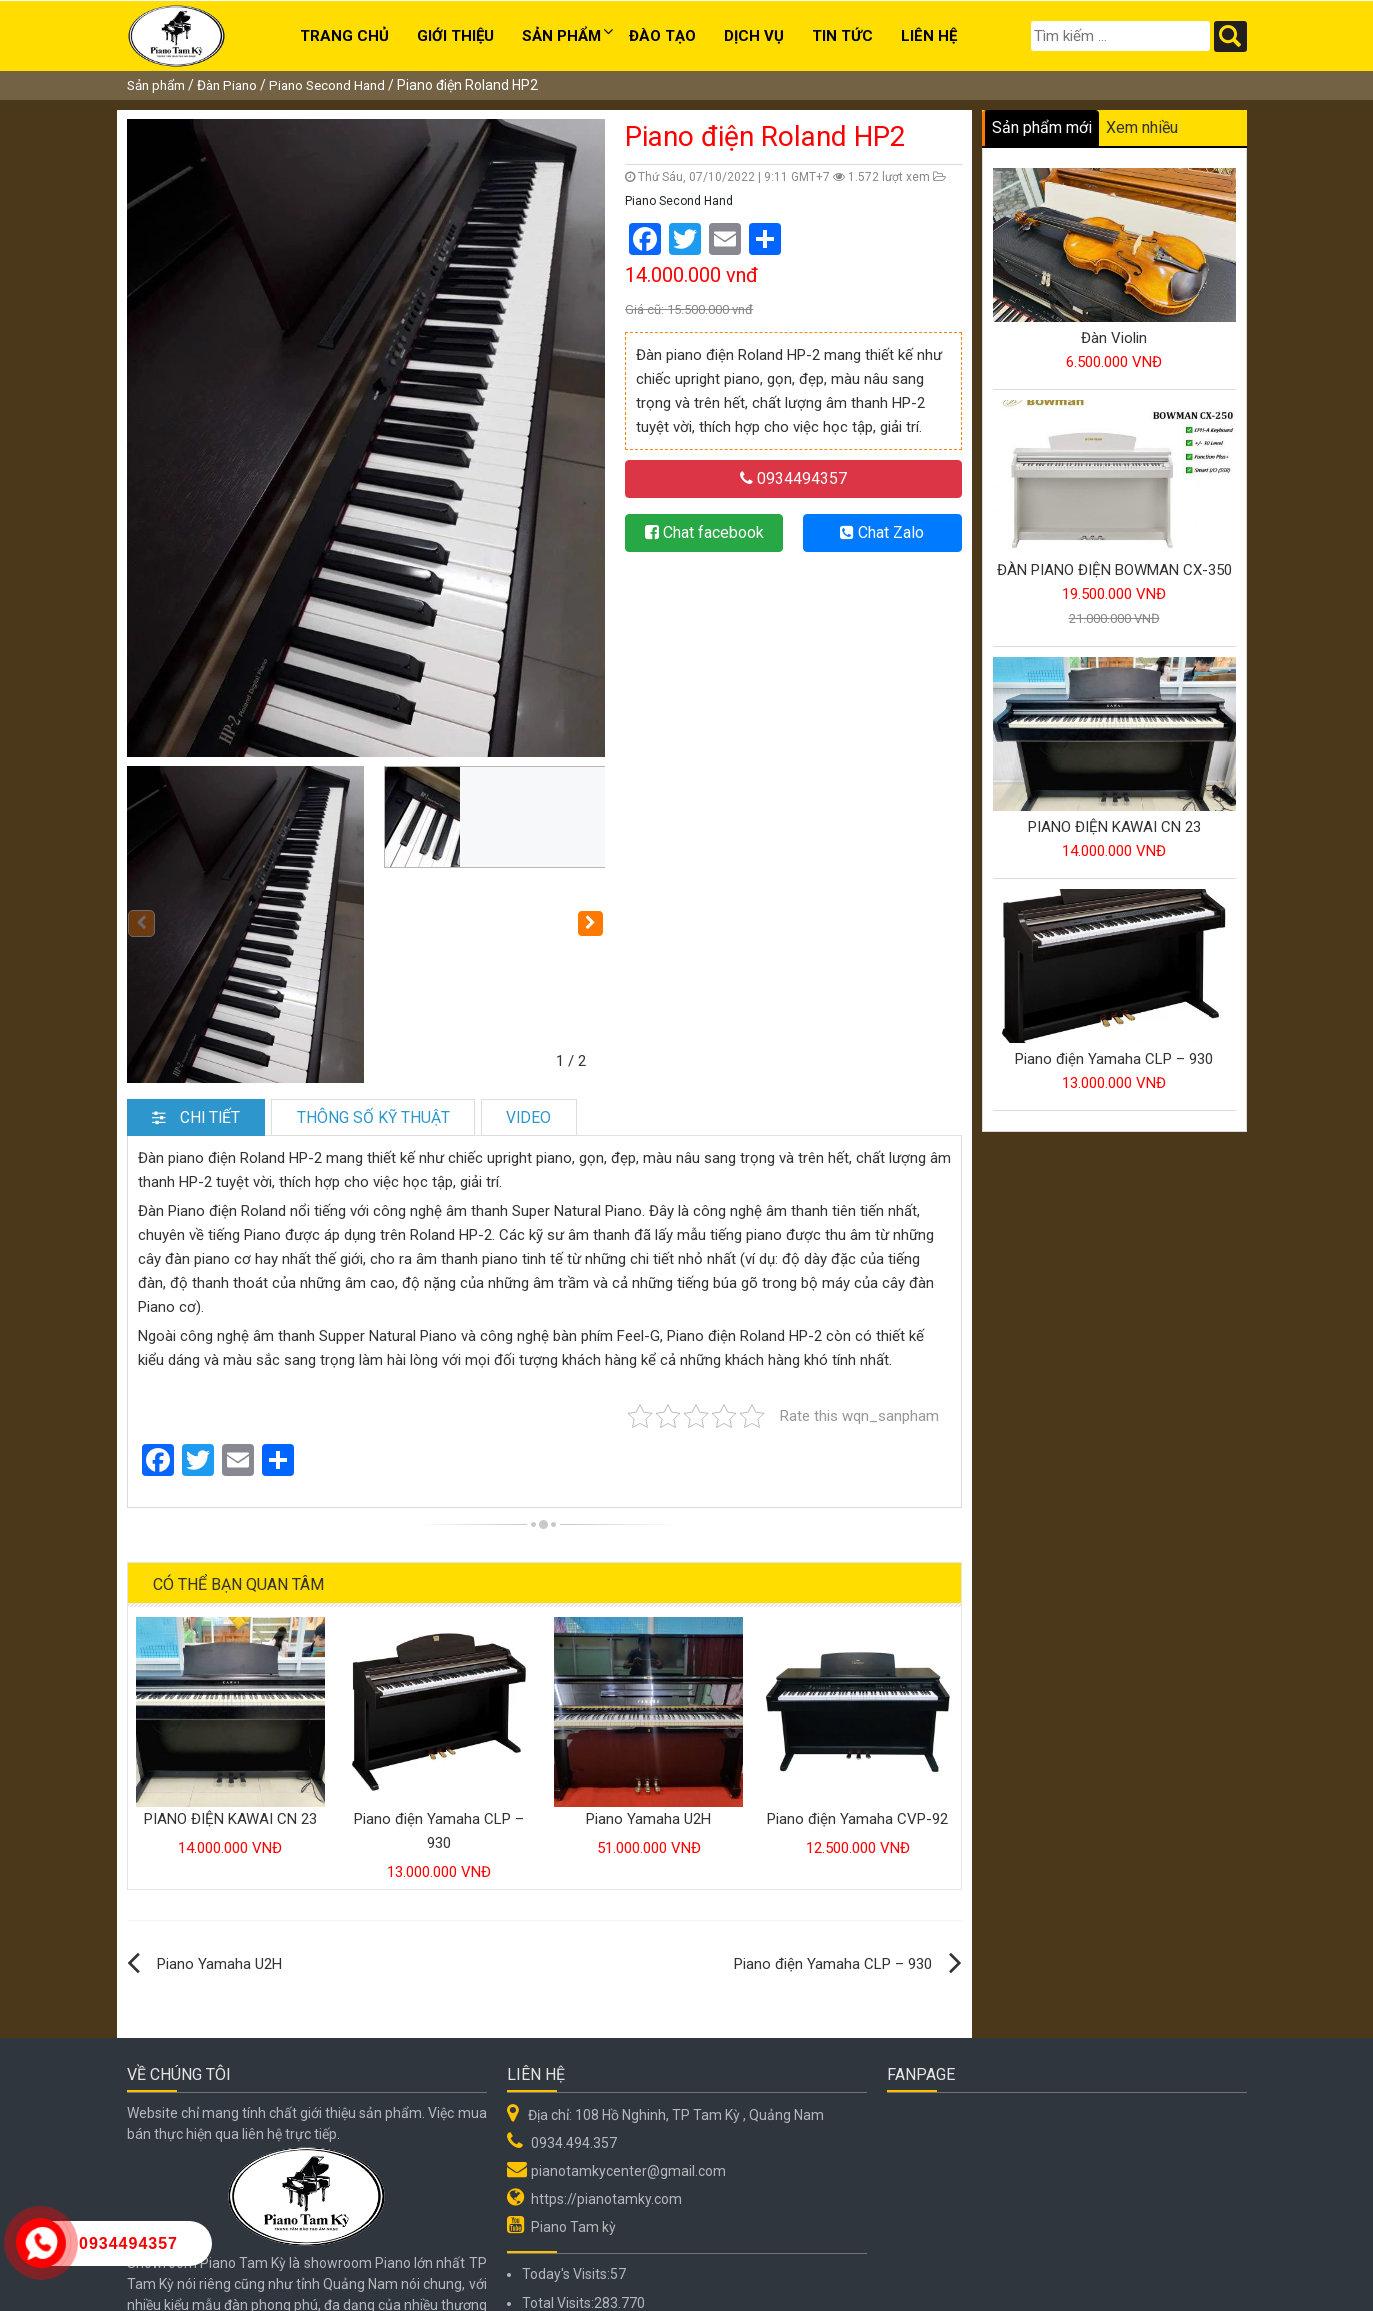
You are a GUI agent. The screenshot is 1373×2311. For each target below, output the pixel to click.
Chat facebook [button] (704, 532)
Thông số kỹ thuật (405, 998)
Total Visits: (558, 2184)
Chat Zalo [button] (882, 532)
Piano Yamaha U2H (648, 1700)
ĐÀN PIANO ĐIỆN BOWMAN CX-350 (1114, 570)
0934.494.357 (574, 2024)
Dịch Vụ (754, 36)
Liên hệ (929, 36)
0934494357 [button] (793, 478)
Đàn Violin (1114, 338)
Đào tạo (662, 36)
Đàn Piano (236, 85)
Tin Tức (842, 36)
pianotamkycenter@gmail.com (628, 2052)
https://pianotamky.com (606, 2080)
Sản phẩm (561, 36)
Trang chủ (344, 36)
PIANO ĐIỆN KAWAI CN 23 (230, 1700)
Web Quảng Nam (1194, 2280)
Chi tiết (206, 998)
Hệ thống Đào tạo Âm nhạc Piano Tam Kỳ (369, 2280)
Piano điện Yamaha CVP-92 (857, 1700)
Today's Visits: (566, 2155)
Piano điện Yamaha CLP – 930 (833, 1845)
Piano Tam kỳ (573, 2108)
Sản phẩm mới (1042, 127)
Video (581, 998)
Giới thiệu (455, 36)
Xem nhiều (1142, 127)
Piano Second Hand (341, 85)
